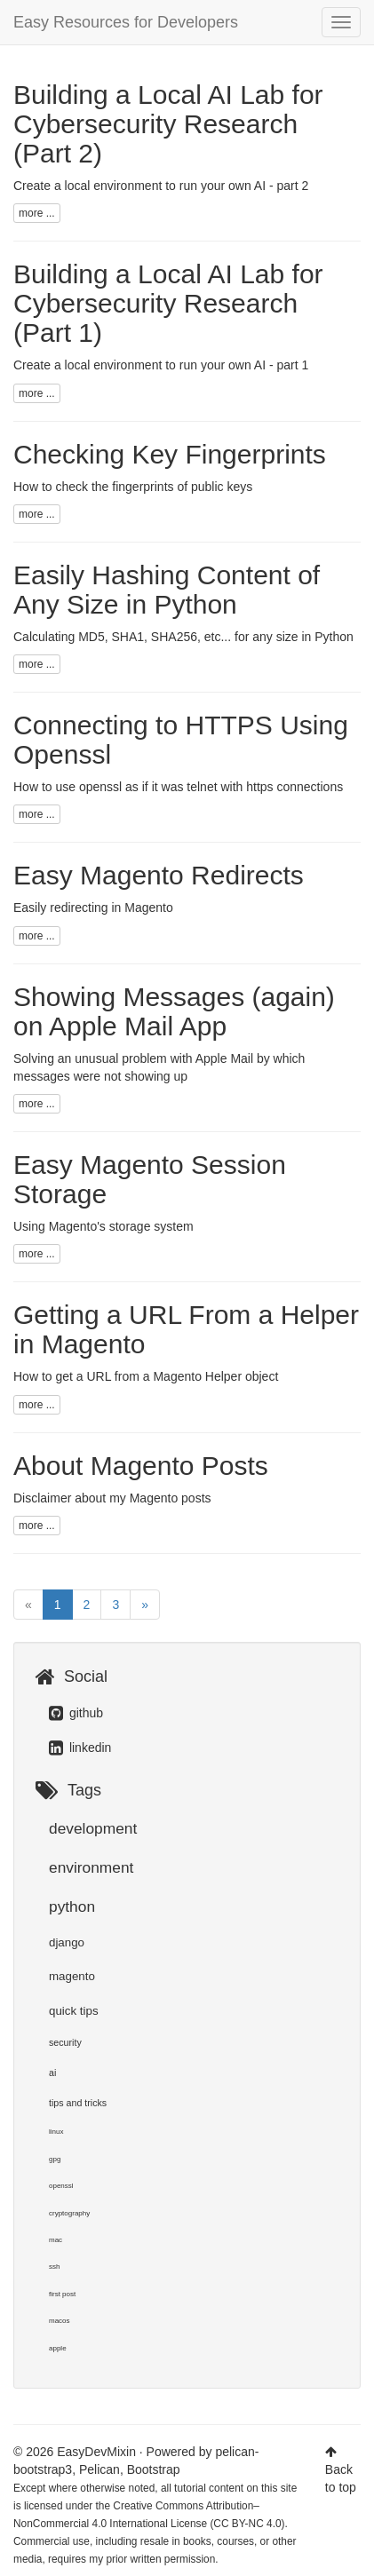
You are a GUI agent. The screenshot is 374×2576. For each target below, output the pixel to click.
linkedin (80, 1747)
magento (72, 1976)
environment (91, 1867)
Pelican (99, 2469)
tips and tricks (78, 2102)
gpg (54, 2159)
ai (52, 2072)
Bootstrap (153, 2469)
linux (56, 2132)
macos (59, 2321)
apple (58, 2348)
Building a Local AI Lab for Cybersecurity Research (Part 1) (168, 303)
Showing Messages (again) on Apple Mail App (174, 1011)
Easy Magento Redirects (158, 875)
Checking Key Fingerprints (169, 454)
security (65, 2042)
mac (55, 2240)
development (93, 1828)
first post (62, 2294)
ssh (54, 2267)
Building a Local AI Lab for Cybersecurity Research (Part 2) (168, 124)
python (72, 1906)
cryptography (69, 2213)
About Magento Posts (140, 1465)
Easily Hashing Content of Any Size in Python (166, 589)
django (66, 1942)
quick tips (74, 2010)
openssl (61, 2186)
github (76, 1713)
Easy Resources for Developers (125, 22)
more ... (37, 213)
